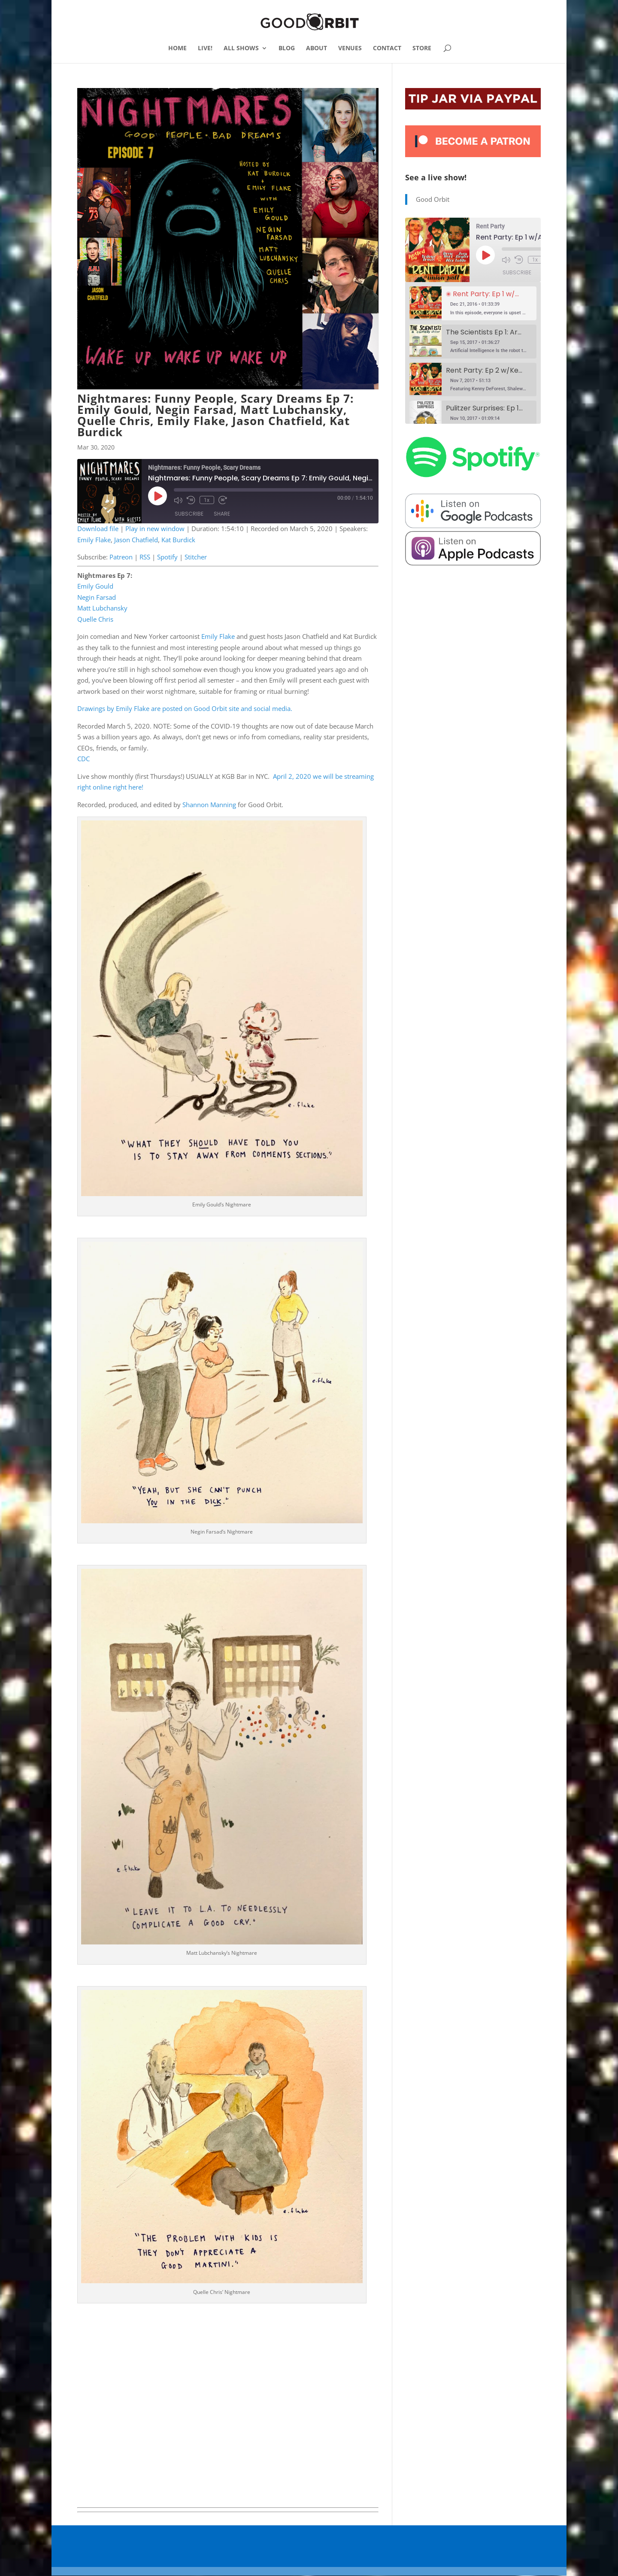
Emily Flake (94, 539)
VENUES (350, 48)
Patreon (121, 557)
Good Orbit (432, 199)
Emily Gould (95, 586)
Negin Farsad (96, 597)
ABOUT (316, 48)
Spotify (167, 557)
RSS (144, 557)
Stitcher (196, 557)
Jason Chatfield (136, 539)
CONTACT (387, 48)
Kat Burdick (178, 539)
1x (206, 500)
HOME (177, 48)
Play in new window (155, 528)
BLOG (287, 48)
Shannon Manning (209, 804)
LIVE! (205, 48)
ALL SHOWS (241, 48)
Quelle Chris (95, 619)
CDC (83, 758)
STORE (421, 48)
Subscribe (189, 513)
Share (222, 513)
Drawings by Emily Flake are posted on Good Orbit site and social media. (184, 708)
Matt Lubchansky (102, 608)
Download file (97, 528)
